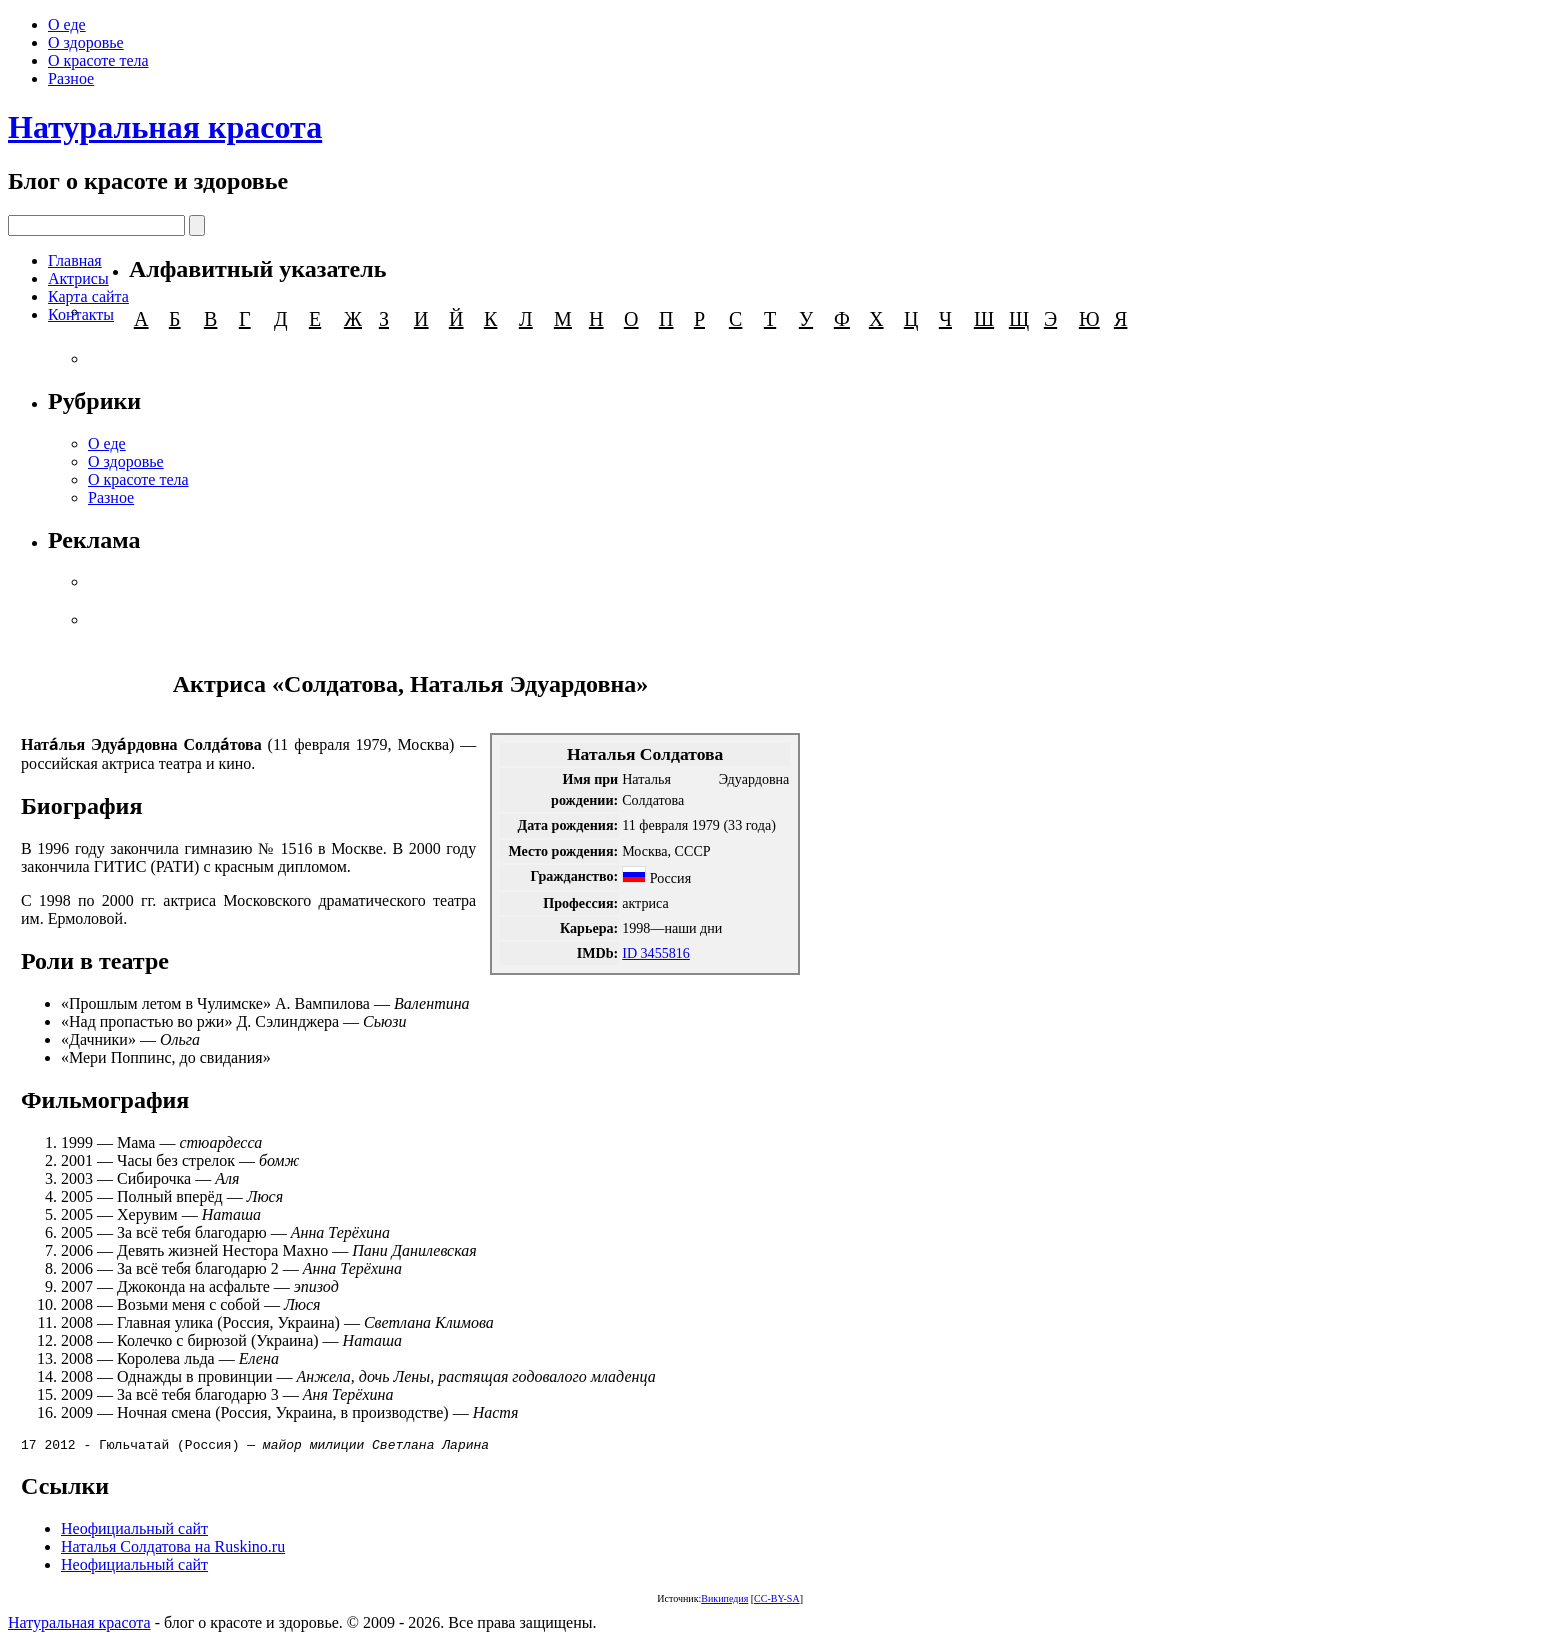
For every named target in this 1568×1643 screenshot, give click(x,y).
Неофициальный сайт (134, 1531)
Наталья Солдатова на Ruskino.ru (173, 1549)
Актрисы (78, 278)
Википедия (724, 1601)
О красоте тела (98, 60)
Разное (71, 78)
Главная (75, 260)
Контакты (81, 314)
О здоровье (86, 42)
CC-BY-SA (777, 1601)
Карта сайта (88, 296)
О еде (67, 24)
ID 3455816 (656, 953)
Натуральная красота (165, 127)
